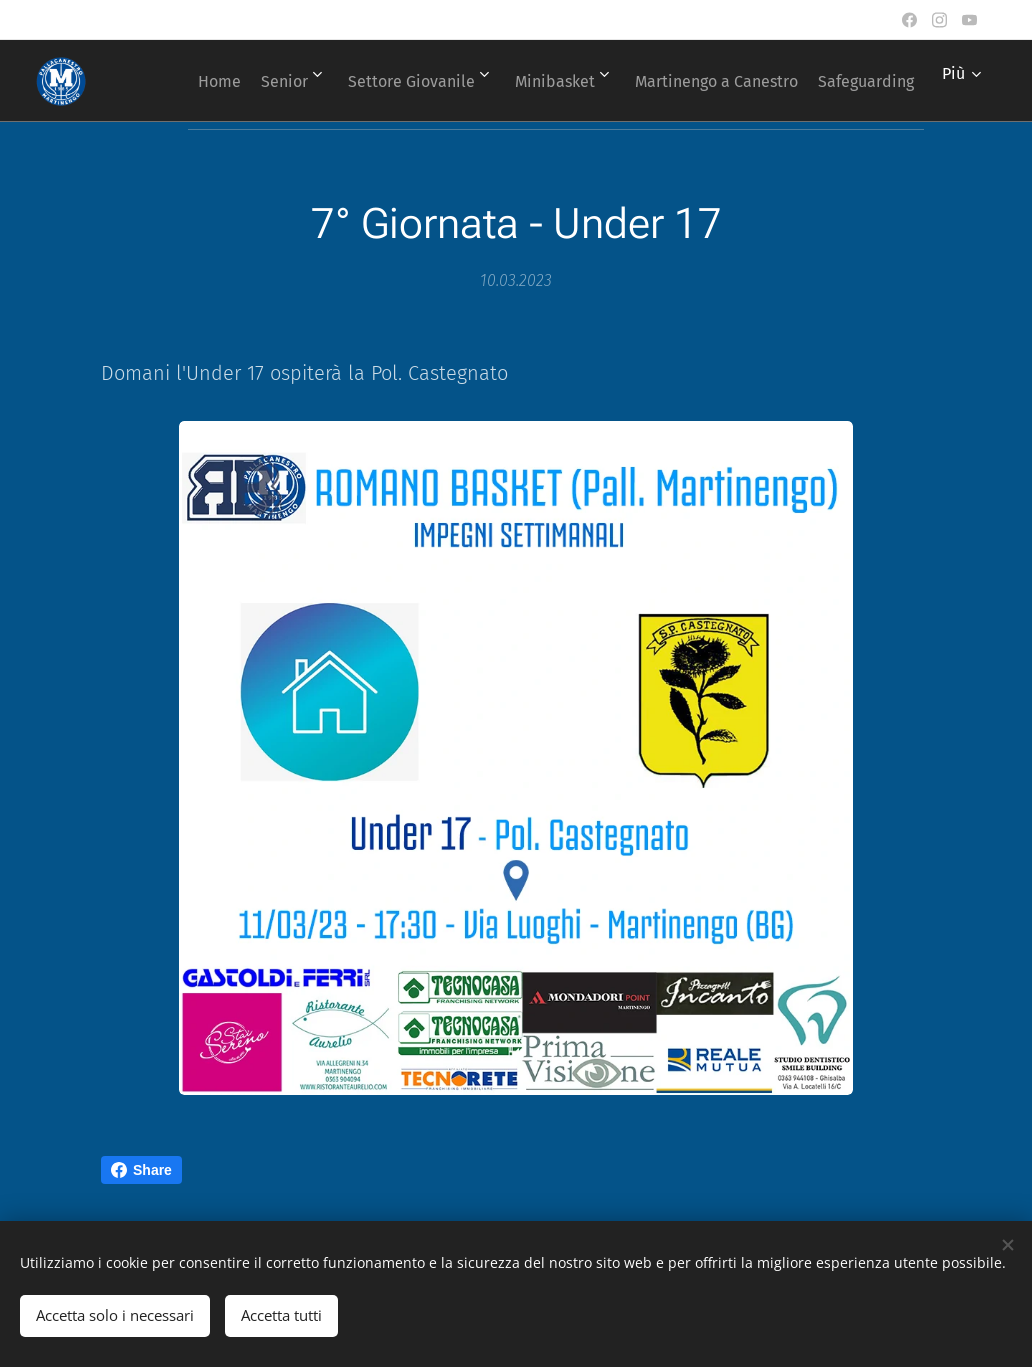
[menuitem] (281, 81)
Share (141, 1170)
